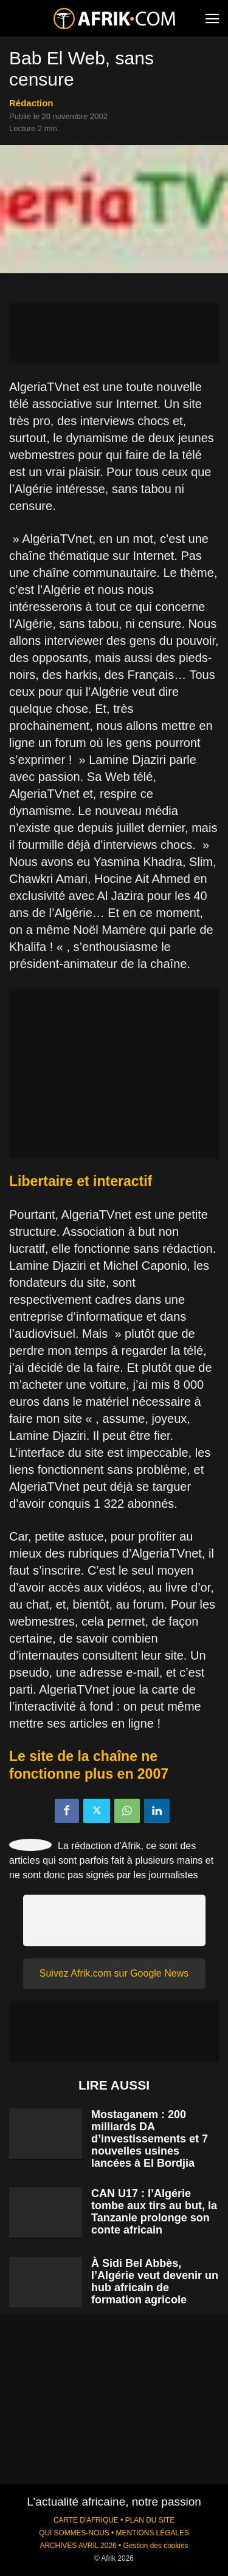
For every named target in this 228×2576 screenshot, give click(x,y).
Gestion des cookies (155, 2545)
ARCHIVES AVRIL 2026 (78, 2545)
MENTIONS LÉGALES (152, 2533)
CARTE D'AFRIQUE (86, 2520)
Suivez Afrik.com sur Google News (114, 1973)
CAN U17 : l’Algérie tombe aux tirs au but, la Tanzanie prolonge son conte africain (154, 2211)
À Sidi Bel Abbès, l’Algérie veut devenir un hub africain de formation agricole (154, 2281)
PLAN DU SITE (149, 2520)
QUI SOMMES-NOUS (74, 2533)
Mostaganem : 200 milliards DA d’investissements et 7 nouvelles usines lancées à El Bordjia (149, 2138)
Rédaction (31, 103)
